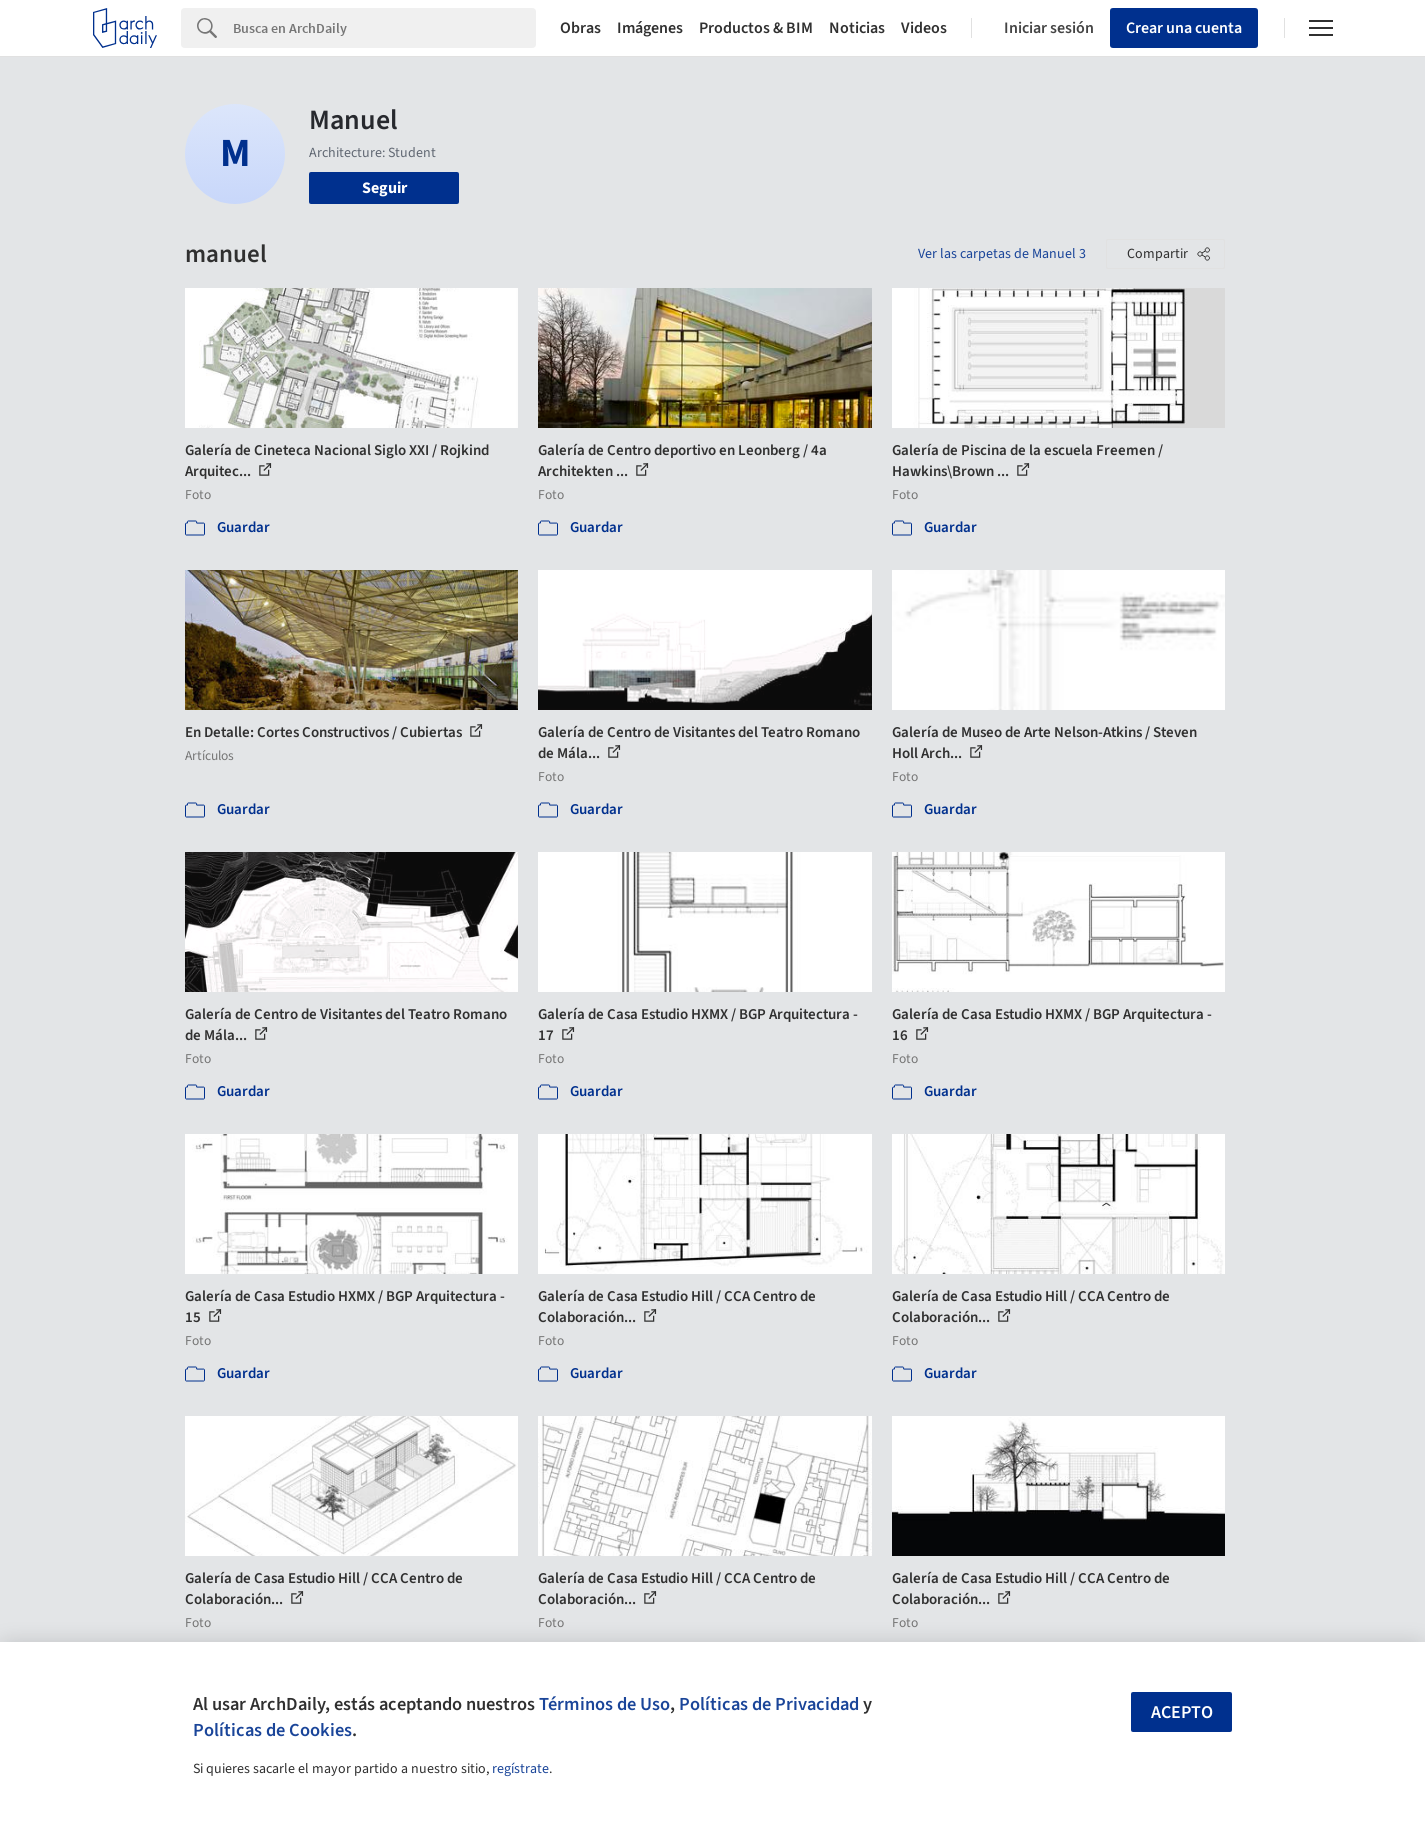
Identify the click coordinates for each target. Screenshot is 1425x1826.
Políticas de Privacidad (769, 1704)
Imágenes (650, 28)
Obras (580, 28)
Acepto (1182, 1712)
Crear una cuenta (1184, 28)
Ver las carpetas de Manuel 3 (1002, 254)
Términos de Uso (604, 1704)
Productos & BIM (756, 28)
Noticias (857, 28)
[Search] (384, 28)
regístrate (520, 1769)
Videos (924, 28)
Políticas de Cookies (272, 1730)
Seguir (384, 188)
